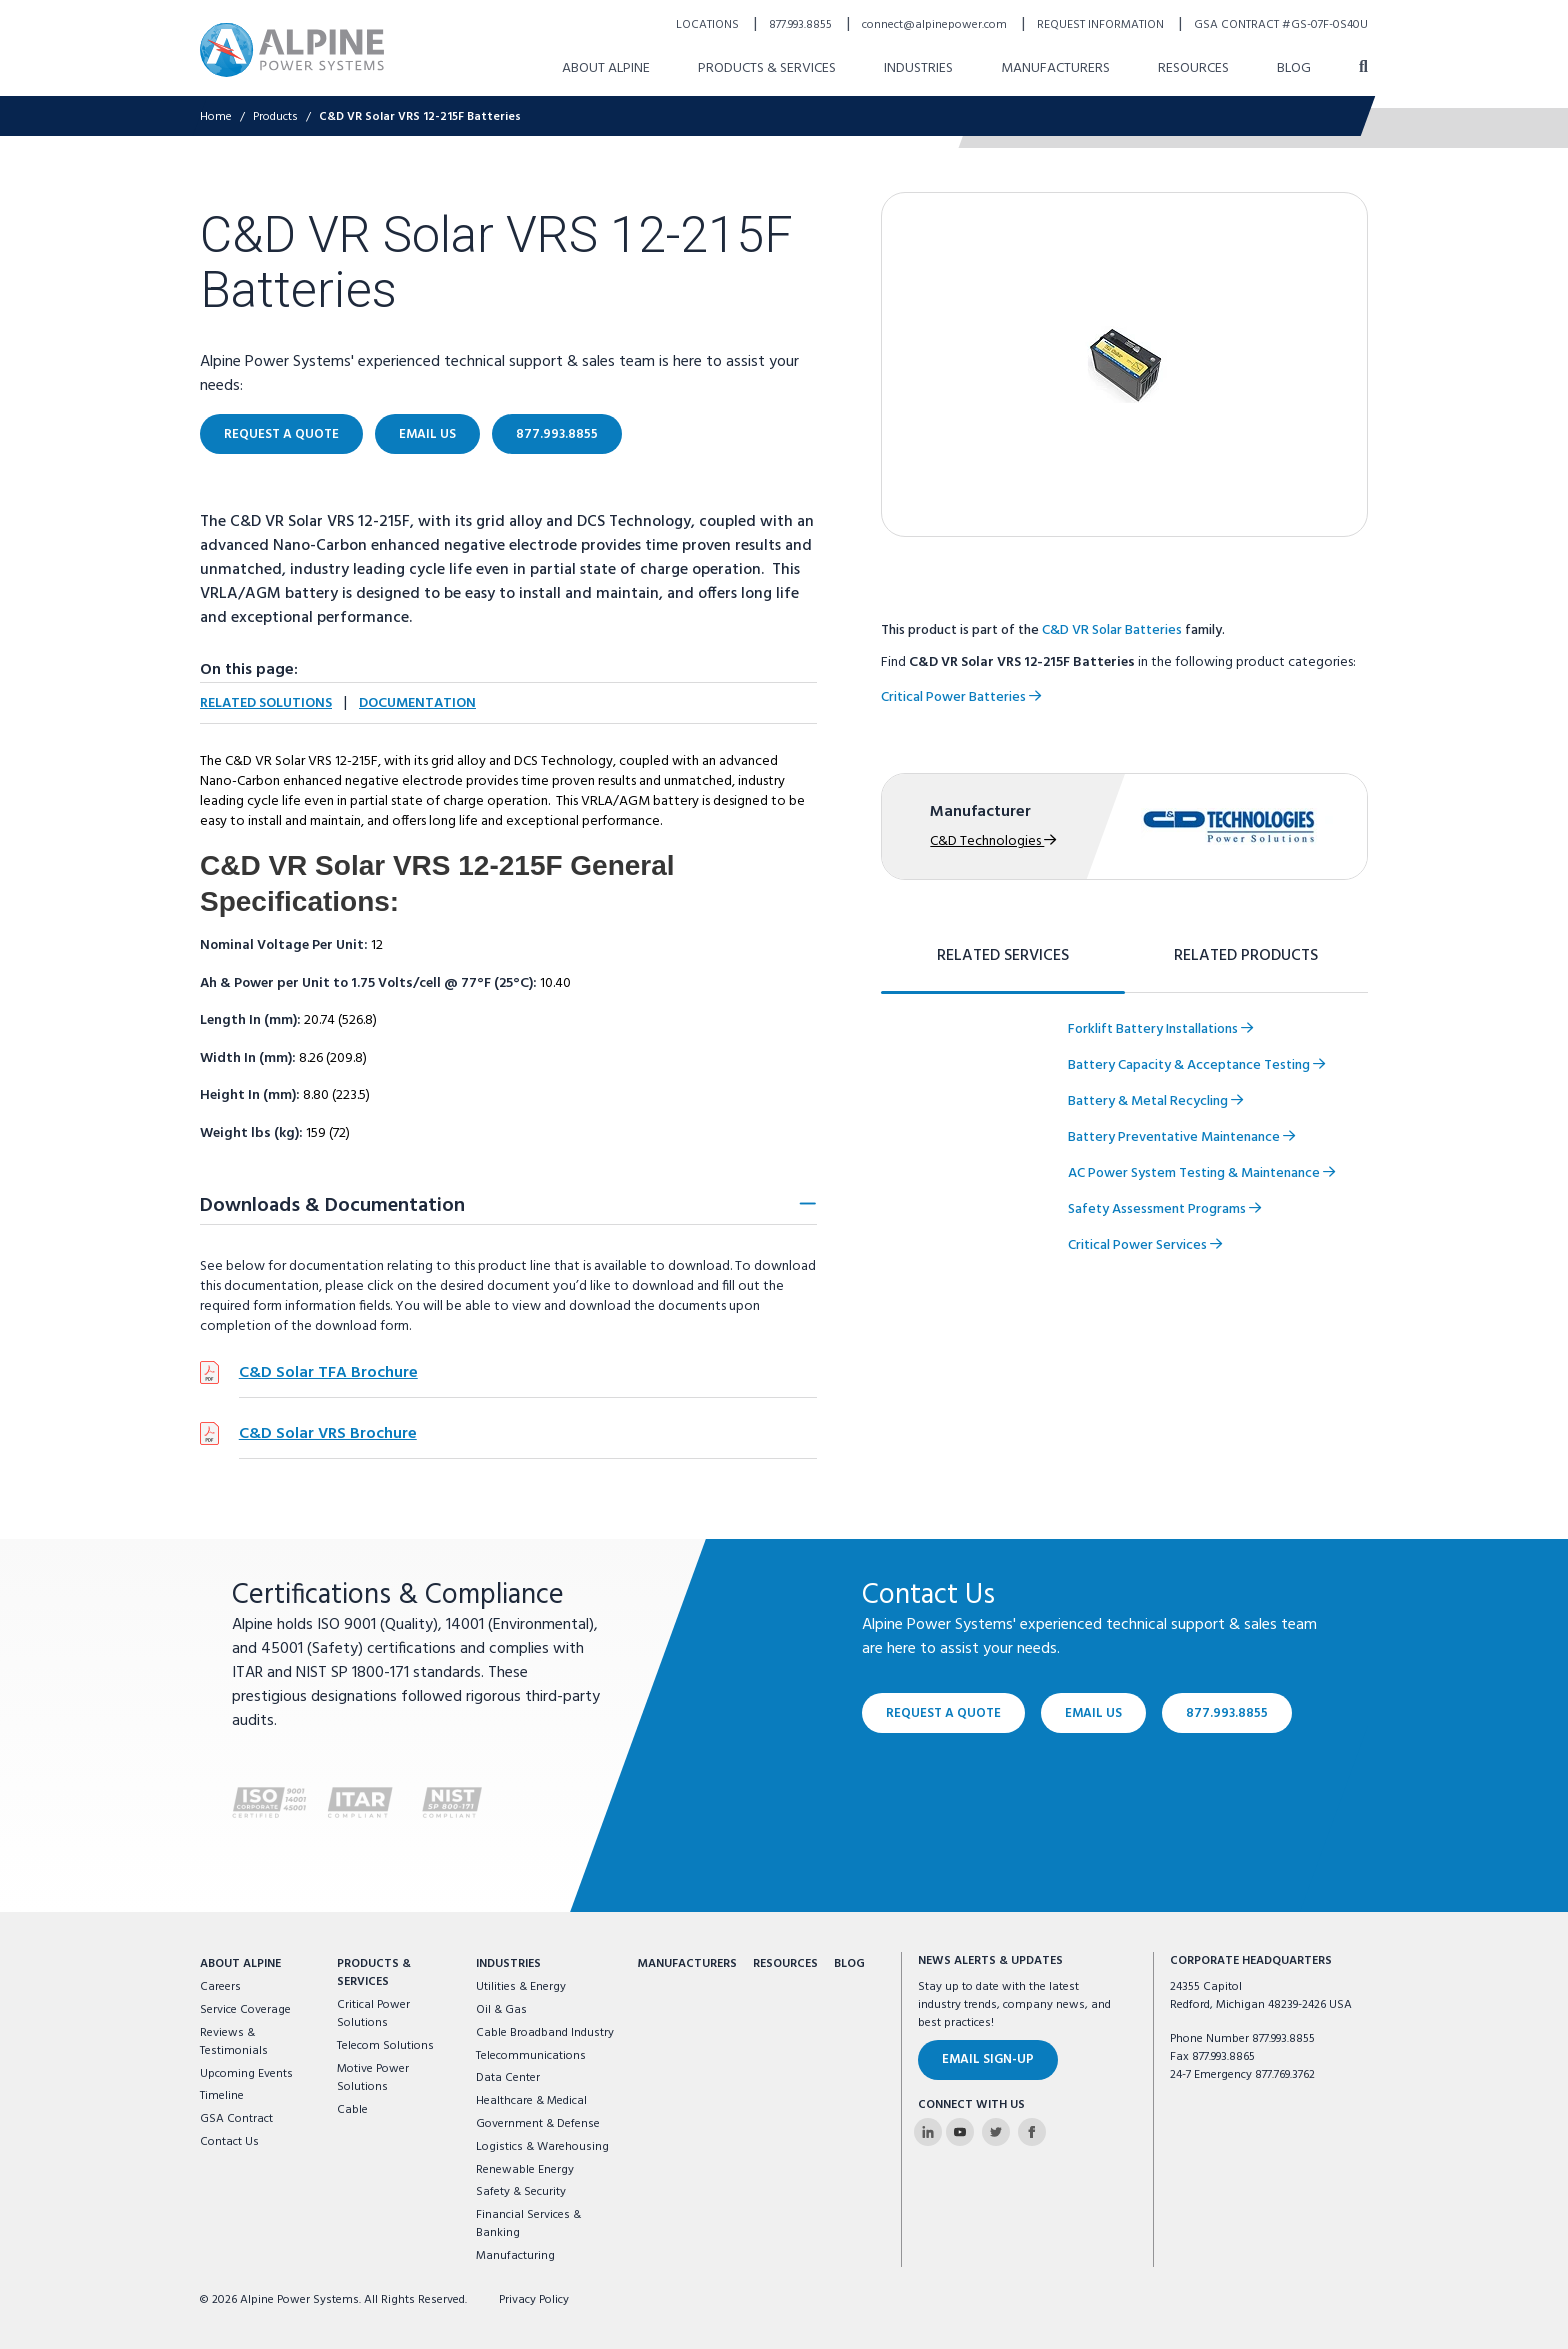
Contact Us (229, 2142)
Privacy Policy (534, 2300)
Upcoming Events (246, 2074)
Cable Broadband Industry (545, 2033)
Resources (785, 1964)
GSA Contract (236, 2119)
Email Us (1093, 1712)
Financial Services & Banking (528, 2224)
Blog (849, 1964)
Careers (220, 1987)
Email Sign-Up (988, 2059)
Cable (352, 2110)
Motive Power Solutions (373, 2078)
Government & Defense (538, 2124)
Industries (508, 1964)
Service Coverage (245, 2010)
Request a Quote (943, 1712)
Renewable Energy (525, 2170)
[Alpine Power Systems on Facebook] (1032, 2132)
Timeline (222, 2096)
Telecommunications (531, 2056)
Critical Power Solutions (373, 2014)
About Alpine (240, 1964)
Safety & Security (521, 2192)
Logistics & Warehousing (542, 2147)
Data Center (508, 2078)
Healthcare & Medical (531, 2101)
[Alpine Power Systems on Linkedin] (928, 2132)
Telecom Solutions (385, 2046)
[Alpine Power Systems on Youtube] (960, 2132)
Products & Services (374, 1973)
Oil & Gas (501, 2010)
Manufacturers (687, 1964)
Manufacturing (515, 2256)
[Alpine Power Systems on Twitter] (996, 2132)
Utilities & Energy (521, 1987)
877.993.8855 (1227, 1712)
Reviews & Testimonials (234, 2042)
